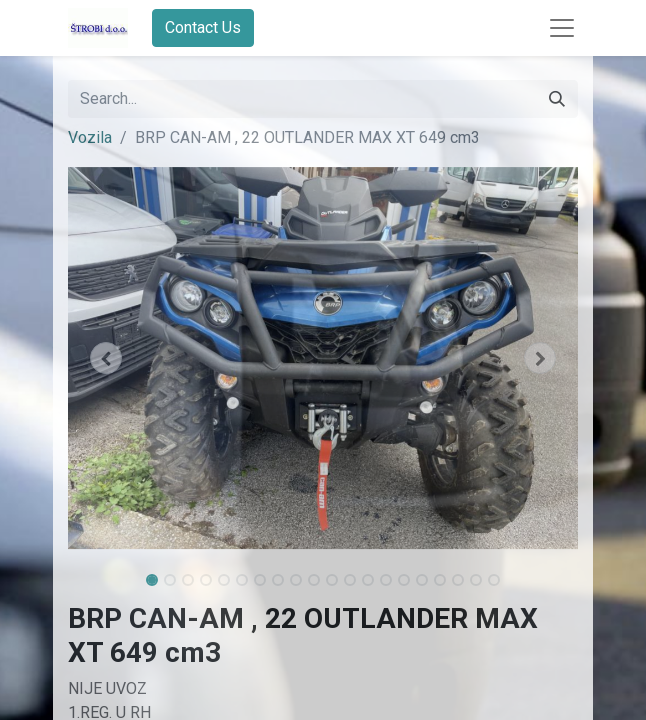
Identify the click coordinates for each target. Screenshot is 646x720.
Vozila (90, 137)
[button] (106, 358)
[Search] (557, 99)
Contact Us (203, 27)
